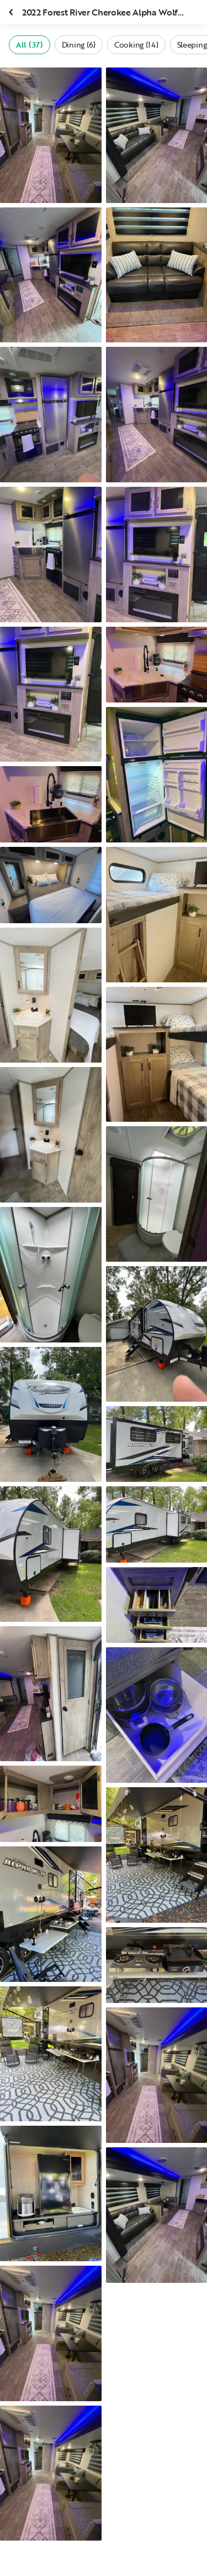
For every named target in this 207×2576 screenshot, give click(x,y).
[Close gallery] (12, 12)
